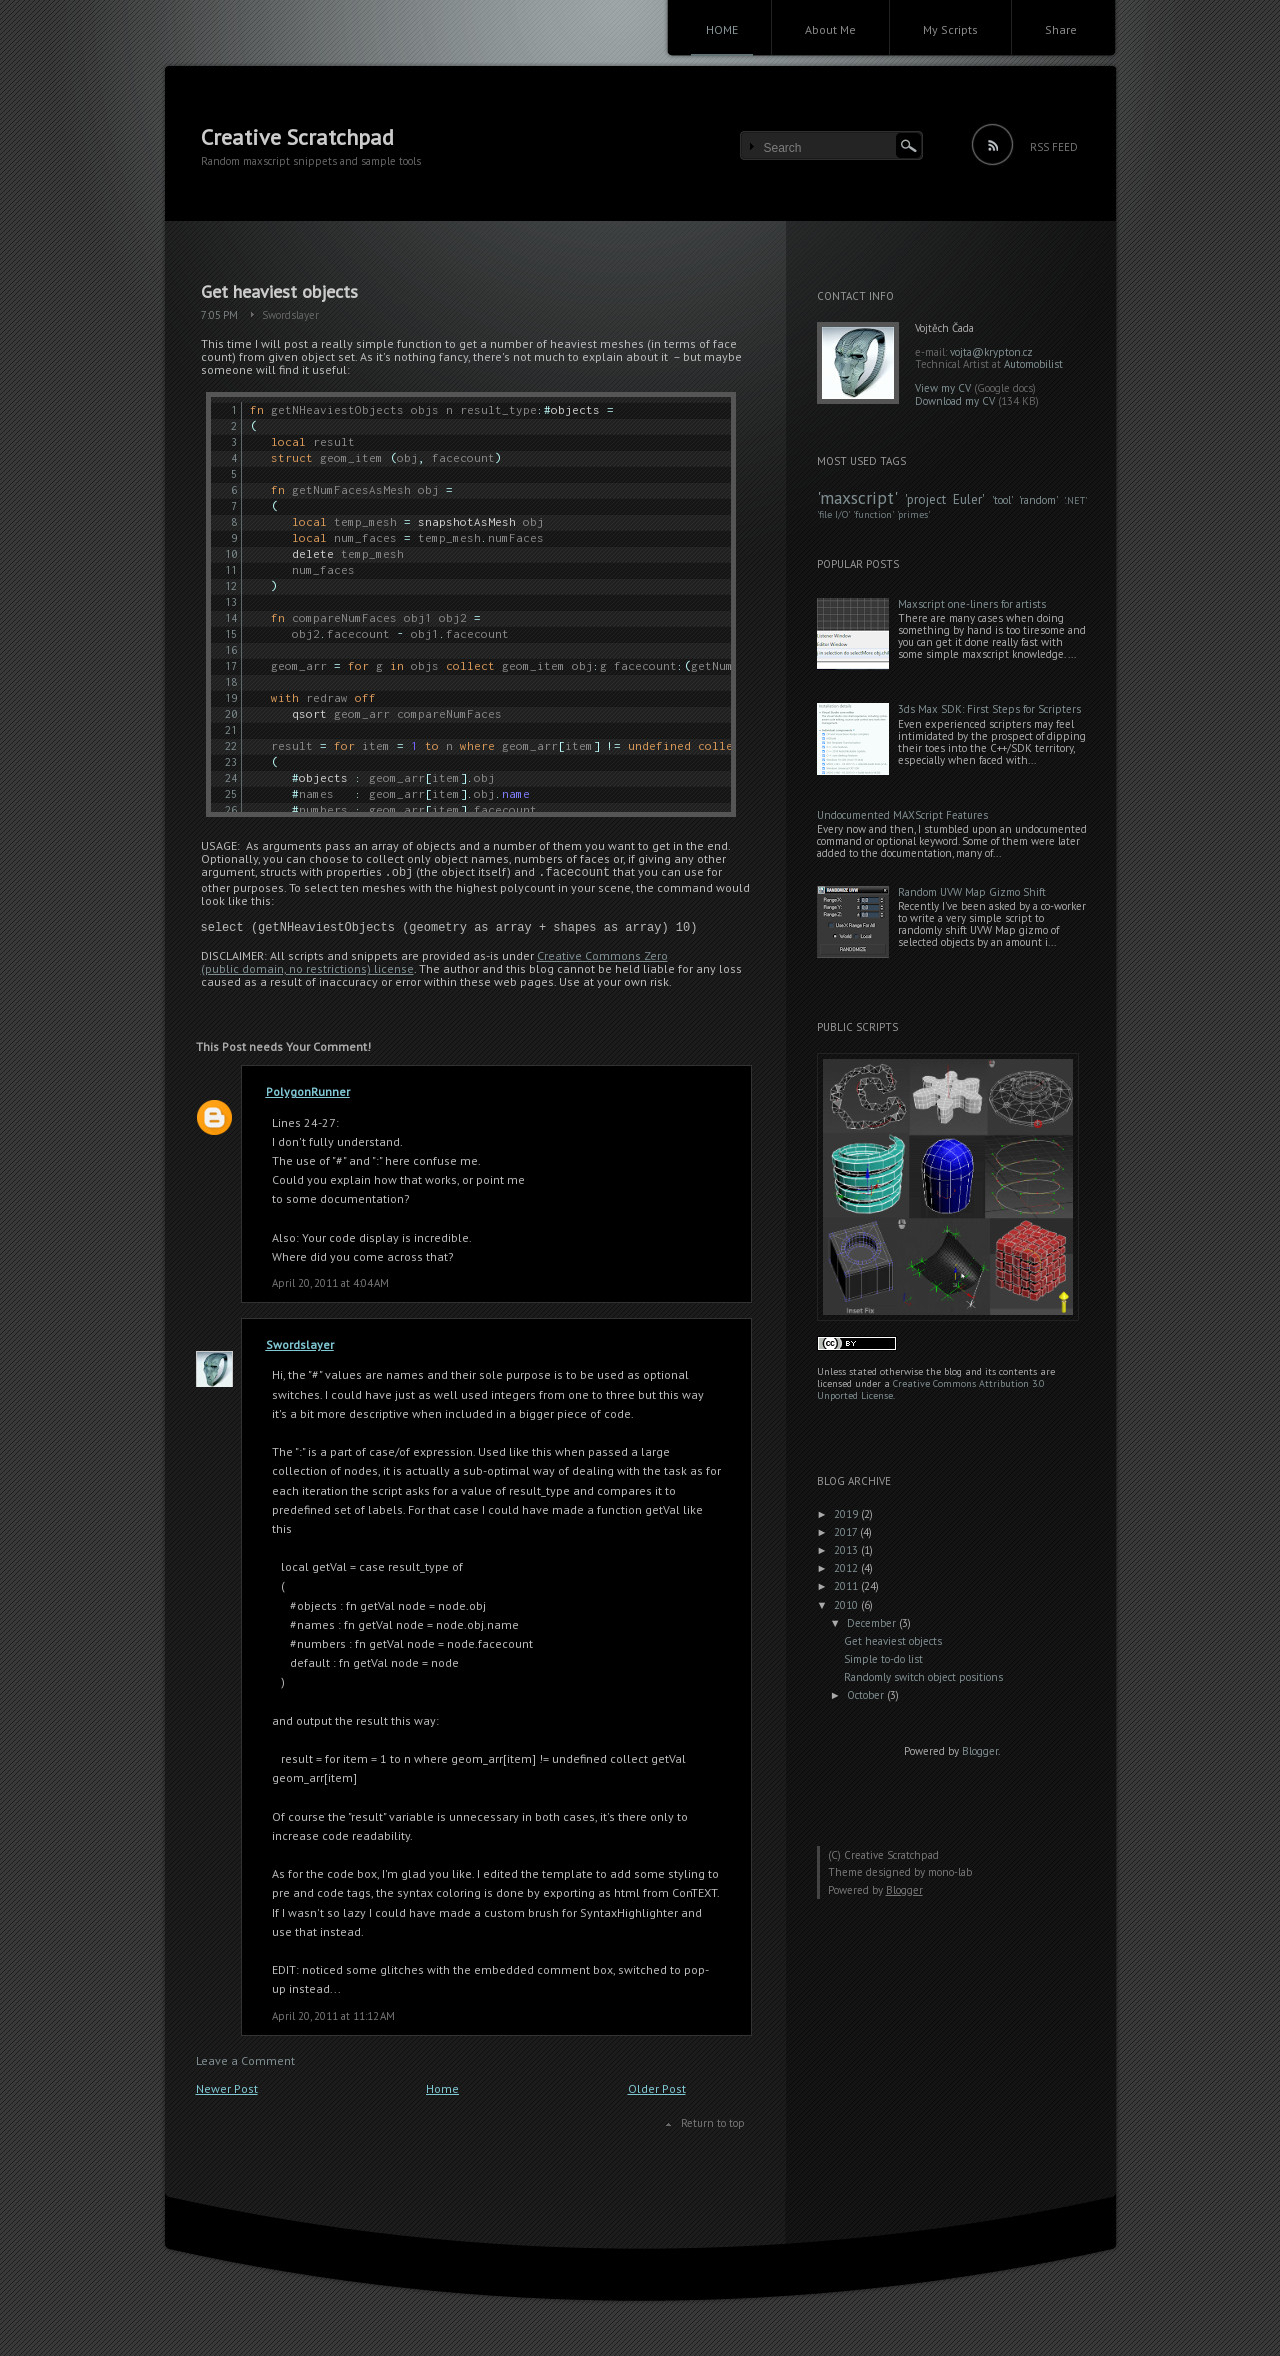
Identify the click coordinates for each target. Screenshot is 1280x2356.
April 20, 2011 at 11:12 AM (333, 2016)
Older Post (657, 2088)
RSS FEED (1054, 147)
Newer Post (227, 2088)
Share (1061, 29)
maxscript (857, 497)
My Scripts (950, 29)
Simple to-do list (883, 1659)
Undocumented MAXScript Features (902, 815)
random (1038, 500)
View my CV (943, 388)
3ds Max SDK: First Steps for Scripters (989, 709)
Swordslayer (290, 315)
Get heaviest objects (279, 291)
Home (442, 2088)
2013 (847, 1550)
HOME (722, 29)
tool (1002, 500)
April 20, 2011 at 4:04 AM (330, 1283)
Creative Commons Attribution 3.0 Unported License (930, 1389)
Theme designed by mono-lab (900, 1872)
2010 (847, 1605)
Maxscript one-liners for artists (972, 604)
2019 (847, 1514)
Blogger (980, 1751)
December (873, 1623)
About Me (830, 29)
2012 (847, 1568)
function (873, 514)
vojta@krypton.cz (991, 352)
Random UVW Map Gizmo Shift (972, 892)
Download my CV (955, 401)
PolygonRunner (308, 1091)
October (867, 1695)
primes (913, 514)
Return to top (713, 2122)
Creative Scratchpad (297, 137)
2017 (847, 1532)
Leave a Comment (245, 2060)
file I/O (833, 514)
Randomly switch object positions (923, 1677)
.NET (1075, 500)
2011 (847, 1586)
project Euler (944, 499)
